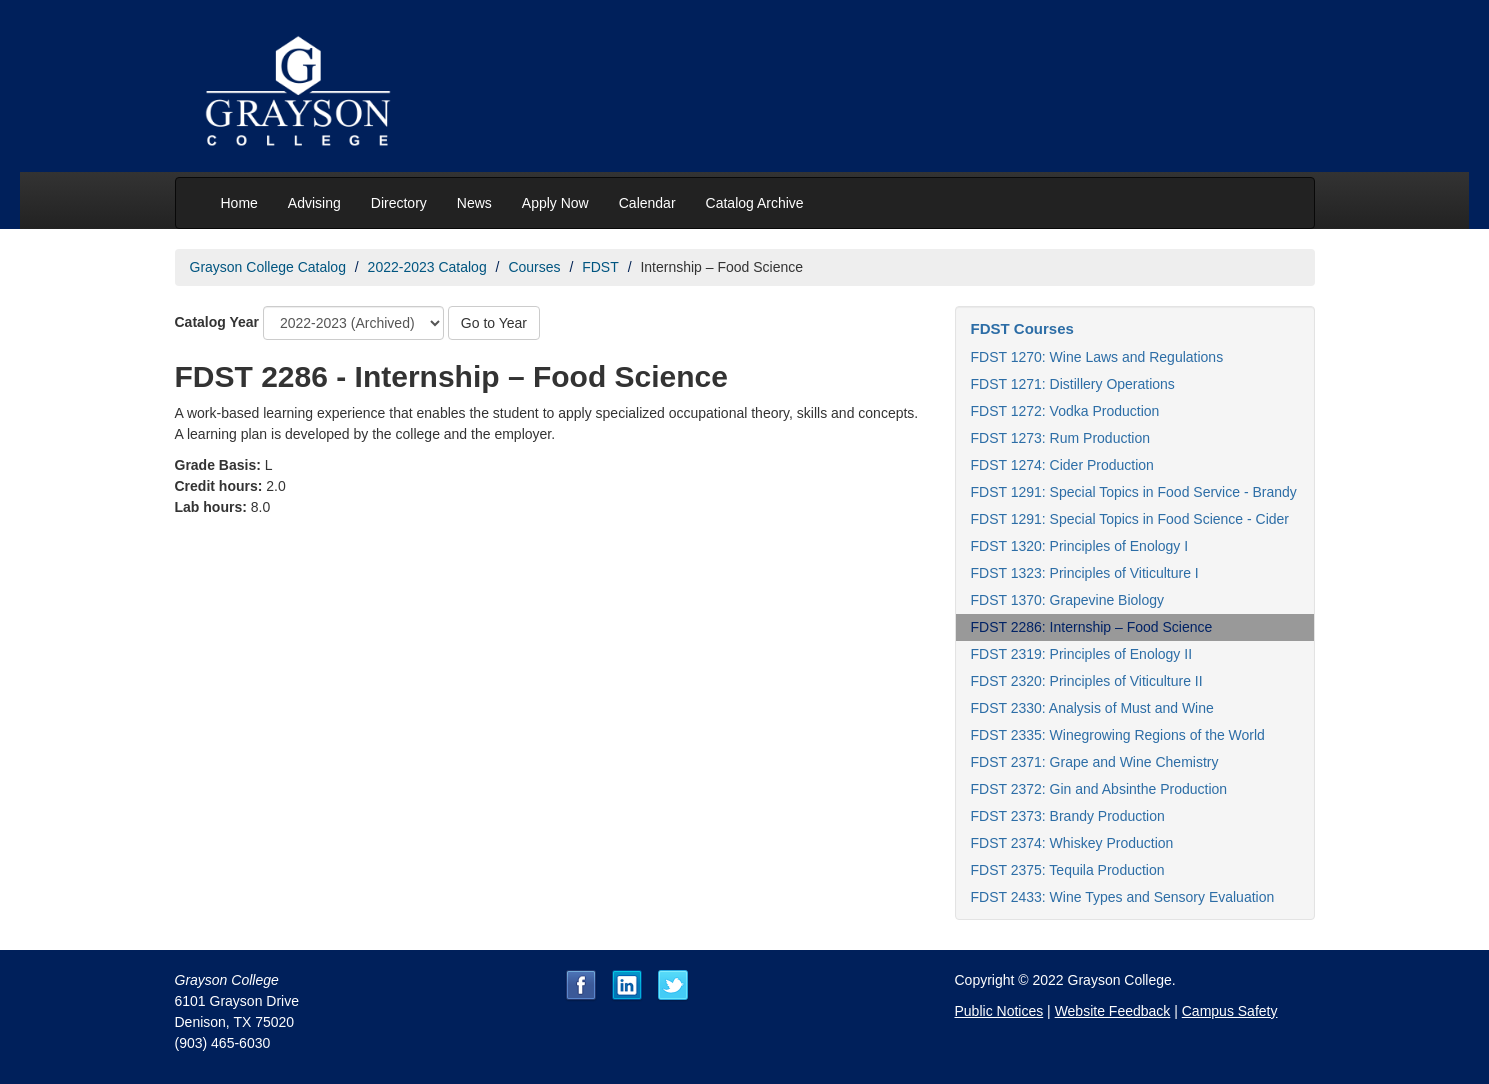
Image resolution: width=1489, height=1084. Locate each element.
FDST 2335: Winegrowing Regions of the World (1118, 735)
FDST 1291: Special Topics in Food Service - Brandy (1134, 492)
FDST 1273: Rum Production (1061, 438)
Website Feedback (1113, 1011)
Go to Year (494, 323)
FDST (600, 267)
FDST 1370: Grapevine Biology (1068, 600)
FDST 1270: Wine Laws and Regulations (1097, 357)
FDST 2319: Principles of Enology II (1082, 654)
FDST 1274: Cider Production (1062, 465)
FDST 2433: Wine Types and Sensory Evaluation (1123, 897)
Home (239, 203)
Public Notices (999, 1011)
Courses (534, 267)
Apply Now (555, 203)
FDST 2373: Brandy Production (1068, 816)
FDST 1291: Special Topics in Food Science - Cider (1130, 519)
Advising (314, 203)
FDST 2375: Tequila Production (1068, 870)
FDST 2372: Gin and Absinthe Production (1099, 789)
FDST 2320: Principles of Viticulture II (1087, 681)
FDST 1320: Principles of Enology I (1080, 546)
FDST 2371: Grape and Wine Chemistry (1095, 762)
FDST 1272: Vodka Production (1065, 411)
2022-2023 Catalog (427, 267)
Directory (399, 203)
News (474, 203)
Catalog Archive (755, 203)
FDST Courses (1022, 328)
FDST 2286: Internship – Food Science (1092, 627)
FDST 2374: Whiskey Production (1072, 843)
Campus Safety (1230, 1011)
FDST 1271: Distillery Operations (1073, 384)
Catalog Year (217, 322)
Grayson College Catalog (268, 267)
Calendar (647, 203)
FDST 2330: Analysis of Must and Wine (1092, 708)
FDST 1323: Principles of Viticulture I (1085, 573)
